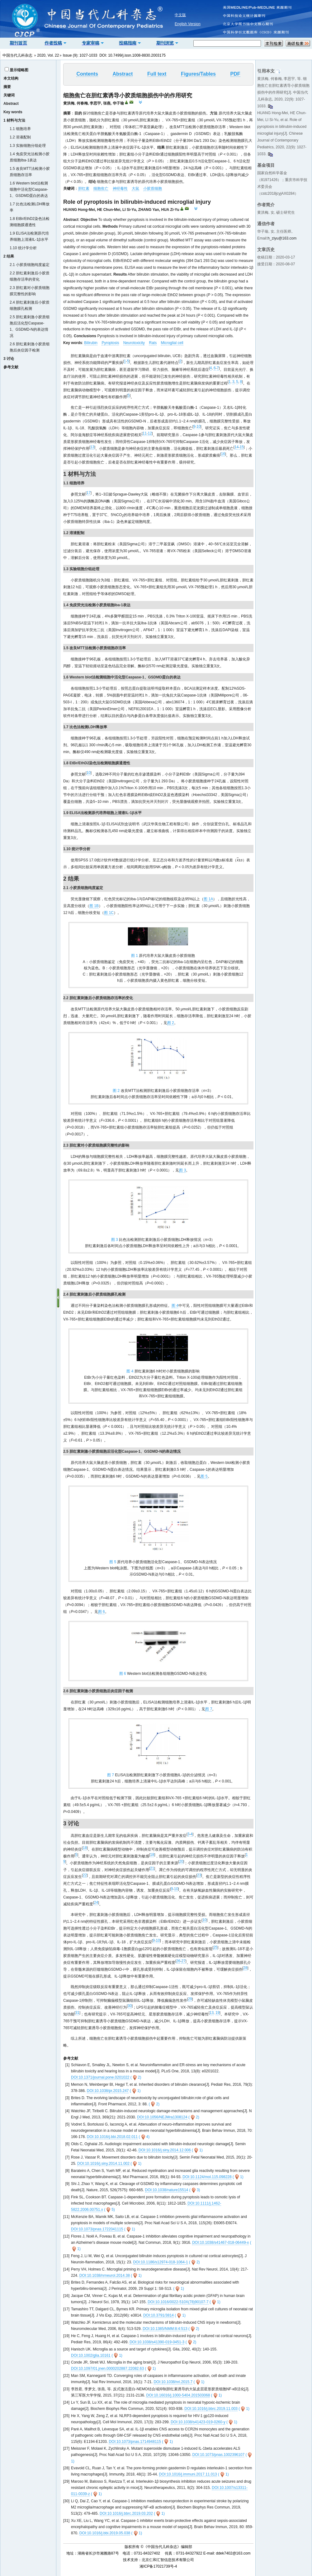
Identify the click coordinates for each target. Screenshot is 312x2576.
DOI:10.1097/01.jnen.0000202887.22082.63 (107, 2368)
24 (96, 1902)
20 (181, 1861)
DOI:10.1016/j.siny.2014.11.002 (103, 2163)
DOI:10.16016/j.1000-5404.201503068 (178, 2395)
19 (217, 2012)
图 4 (175, 1305)
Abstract (11, 103)
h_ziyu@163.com (281, 238)
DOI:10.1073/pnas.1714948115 (135, 2441)
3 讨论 (8, 358)
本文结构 (10, 78)
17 (89, 493)
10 (198, 426)
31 (77, 2012)
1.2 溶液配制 (20, 137)
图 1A (208, 899)
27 (183, 1961)
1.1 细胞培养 (20, 129)
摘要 (7, 87)
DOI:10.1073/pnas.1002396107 (218, 2455)
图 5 (204, 1476)
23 (199, 1875)
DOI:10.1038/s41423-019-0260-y (198, 2422)
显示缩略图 (19, 70)
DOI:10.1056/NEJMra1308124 (162, 2117)
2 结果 (8, 256)
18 (85, 1848)
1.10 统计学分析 (23, 248)
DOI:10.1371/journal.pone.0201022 (100, 2077)
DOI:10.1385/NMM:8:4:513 (165, 2329)
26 (178, 1961)
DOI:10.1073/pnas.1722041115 (97, 2229)
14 (236, 447)
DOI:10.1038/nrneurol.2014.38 (104, 2275)
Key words (12, 112)
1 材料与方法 (14, 120)
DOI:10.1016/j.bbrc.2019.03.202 (126, 2513)
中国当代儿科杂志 (17, 55)
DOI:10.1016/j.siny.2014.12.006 (165, 2150)
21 (152, 1868)
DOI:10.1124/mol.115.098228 (206, 2177)
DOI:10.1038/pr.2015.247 (108, 2091)
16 (223, 454)
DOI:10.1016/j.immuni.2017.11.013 (188, 2474)
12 (150, 433)
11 (145, 433)
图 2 (170, 1023)
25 (215, 1947)
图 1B (94, 906)
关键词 (9, 95)
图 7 (208, 1709)
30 (130, 2006)
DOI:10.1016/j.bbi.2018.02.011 (112, 2137)
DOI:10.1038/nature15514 (166, 2190)
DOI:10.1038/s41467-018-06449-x (220, 2242)
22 (85, 1875)
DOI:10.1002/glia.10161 (91, 2355)
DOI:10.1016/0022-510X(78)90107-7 (178, 2302)
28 (245, 1968)
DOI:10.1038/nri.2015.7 (173, 2382)
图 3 (182, 1170)
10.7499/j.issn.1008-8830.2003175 (137, 55)
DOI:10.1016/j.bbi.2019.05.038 (104, 2533)
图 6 (101, 1611)
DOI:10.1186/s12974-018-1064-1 (160, 2262)
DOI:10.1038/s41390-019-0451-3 (157, 2342)
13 (92, 447)
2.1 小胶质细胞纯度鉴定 (30, 265)
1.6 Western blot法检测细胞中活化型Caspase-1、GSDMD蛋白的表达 (29, 189)
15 (241, 447)
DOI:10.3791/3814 (158, 2315)
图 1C (109, 913)
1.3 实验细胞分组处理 (28, 145)
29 (190, 1999)
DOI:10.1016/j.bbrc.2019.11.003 (211, 2408)
